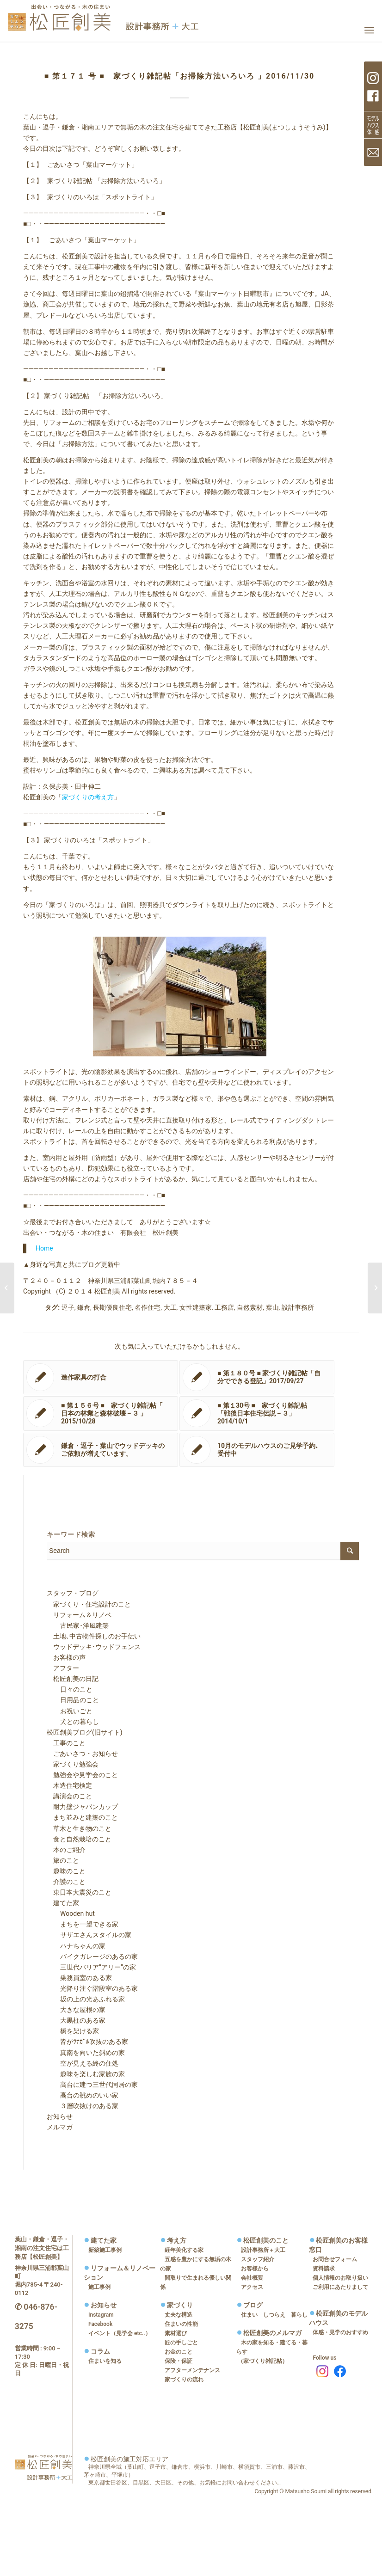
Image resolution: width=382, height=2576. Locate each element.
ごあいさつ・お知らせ (82, 1753)
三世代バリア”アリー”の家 (91, 1967)
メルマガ (60, 2127)
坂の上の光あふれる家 (86, 1999)
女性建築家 (195, 1307)
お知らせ (60, 2116)
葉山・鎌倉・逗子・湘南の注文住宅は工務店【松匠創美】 (42, 2248)
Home (44, 1248)
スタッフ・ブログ (73, 1593)
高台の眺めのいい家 (82, 2095)
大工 (170, 1307)
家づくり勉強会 (73, 1764)
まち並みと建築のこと (82, 1817)
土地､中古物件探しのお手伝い (94, 1636)
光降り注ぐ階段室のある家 (92, 1988)
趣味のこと (66, 1871)
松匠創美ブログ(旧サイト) (85, 1732)
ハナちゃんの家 (76, 1946)
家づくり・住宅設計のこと (89, 1604)
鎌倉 (83, 1307)
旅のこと (63, 1860)
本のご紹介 (66, 1849)
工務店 (224, 1307)
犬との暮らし (73, 1721)
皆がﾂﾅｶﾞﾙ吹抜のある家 (87, 2041)
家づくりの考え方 (88, 797)
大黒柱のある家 (76, 2020)
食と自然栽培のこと (79, 1839)
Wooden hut (71, 1913)
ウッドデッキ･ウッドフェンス (94, 1646)
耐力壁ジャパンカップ (82, 1806)
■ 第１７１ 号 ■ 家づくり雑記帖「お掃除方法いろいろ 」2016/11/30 (179, 76)
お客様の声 (66, 1657)
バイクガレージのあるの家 (92, 1956)
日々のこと (69, 1689)
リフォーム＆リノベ (79, 1615)
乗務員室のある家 (79, 1977)
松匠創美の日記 (73, 1678)
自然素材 (250, 1307)
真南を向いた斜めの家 (86, 2052)
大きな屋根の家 (76, 2009)
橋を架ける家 (73, 2031)
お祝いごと (69, 1711)
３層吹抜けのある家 (82, 2106)
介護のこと (66, 1881)
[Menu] (369, 30)
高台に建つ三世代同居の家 (92, 2084)
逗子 (68, 1307)
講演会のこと (69, 1796)
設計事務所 (298, 1307)
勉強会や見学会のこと (82, 1775)
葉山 (272, 1307)
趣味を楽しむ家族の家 (86, 2074)
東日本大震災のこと (79, 1892)
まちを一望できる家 (82, 1924)
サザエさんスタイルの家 (89, 1934)
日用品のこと (73, 1700)
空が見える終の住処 (82, 2063)
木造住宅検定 (69, 1785)
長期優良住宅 (112, 1307)
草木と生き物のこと (79, 1828)
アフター (63, 1668)
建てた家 (63, 1903)
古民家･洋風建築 (78, 1625)
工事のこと (66, 1743)
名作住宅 (147, 1307)
